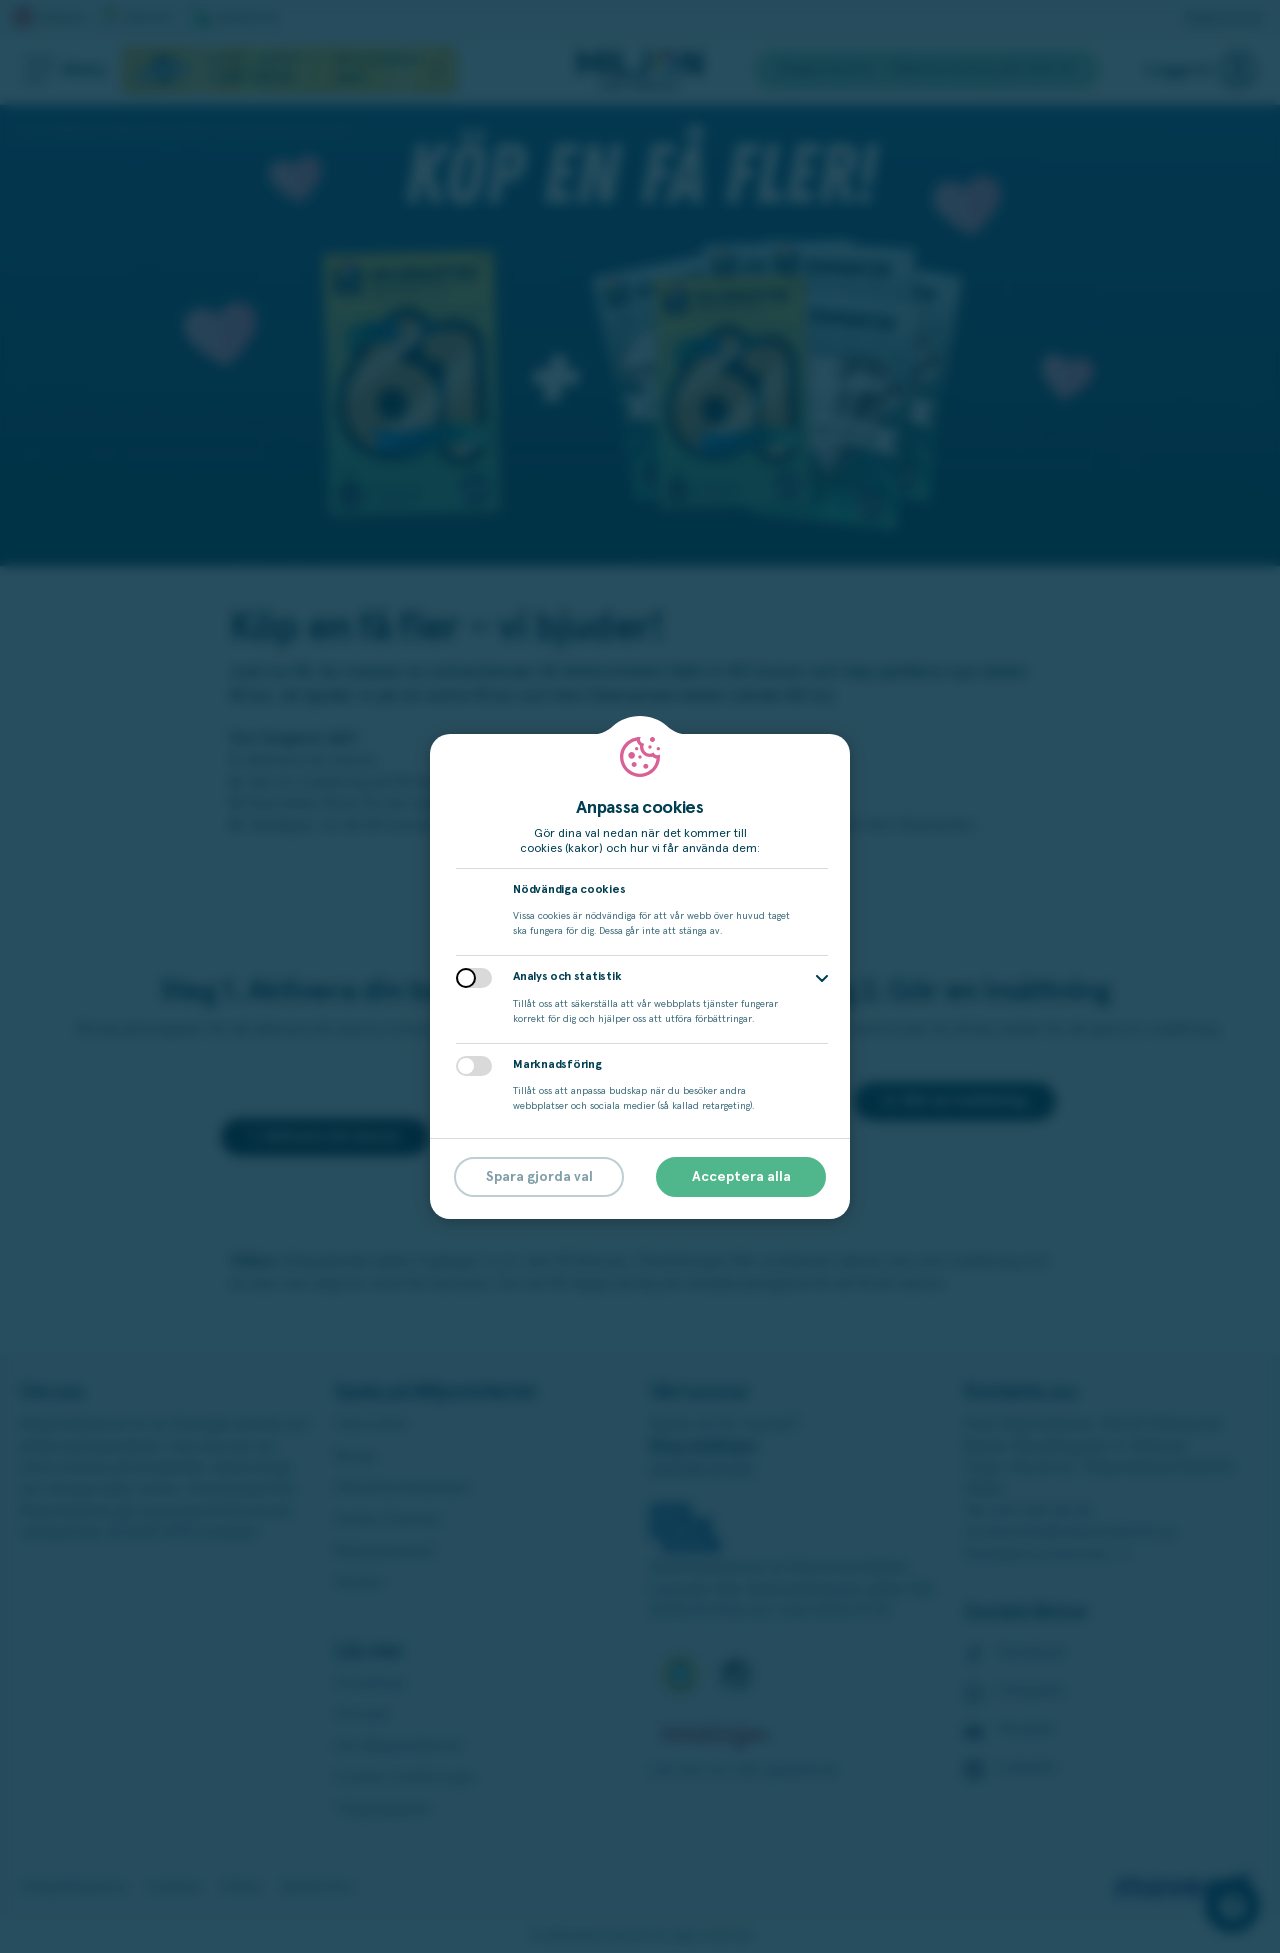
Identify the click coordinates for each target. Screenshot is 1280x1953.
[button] (822, 978)
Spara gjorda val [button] (539, 1177)
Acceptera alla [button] (741, 1177)
